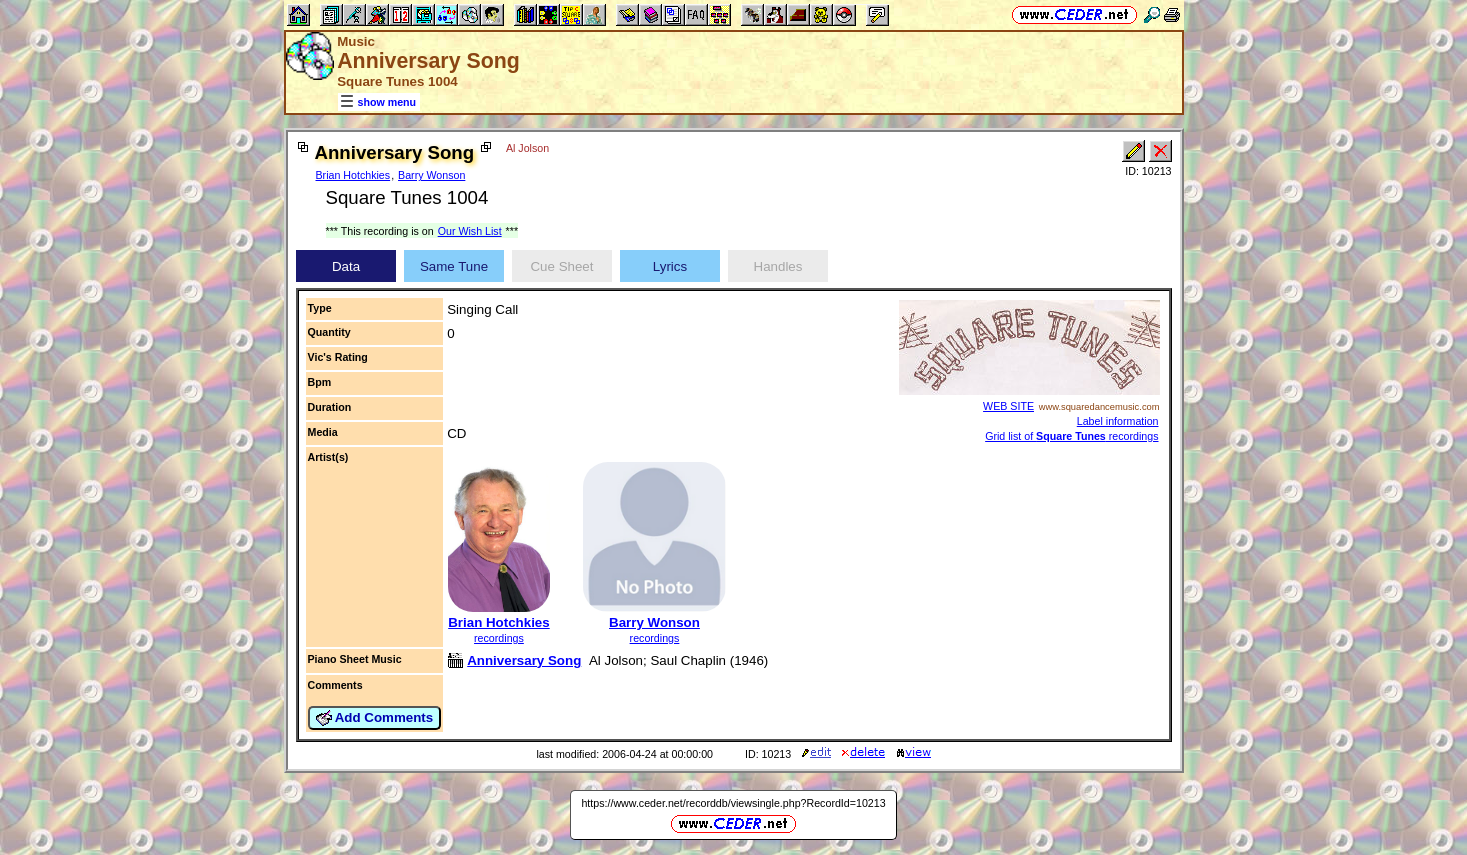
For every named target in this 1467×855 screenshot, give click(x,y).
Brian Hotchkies (353, 175)
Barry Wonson (431, 175)
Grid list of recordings (1071, 436)
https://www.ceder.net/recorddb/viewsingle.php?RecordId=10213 (733, 803)
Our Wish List (470, 231)
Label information (1118, 421)
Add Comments (375, 718)
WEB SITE (1008, 406)
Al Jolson (527, 148)
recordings (499, 638)
